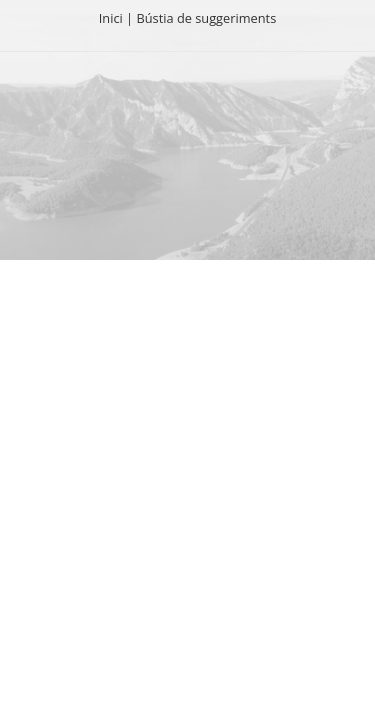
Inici (111, 18)
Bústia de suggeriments (206, 18)
